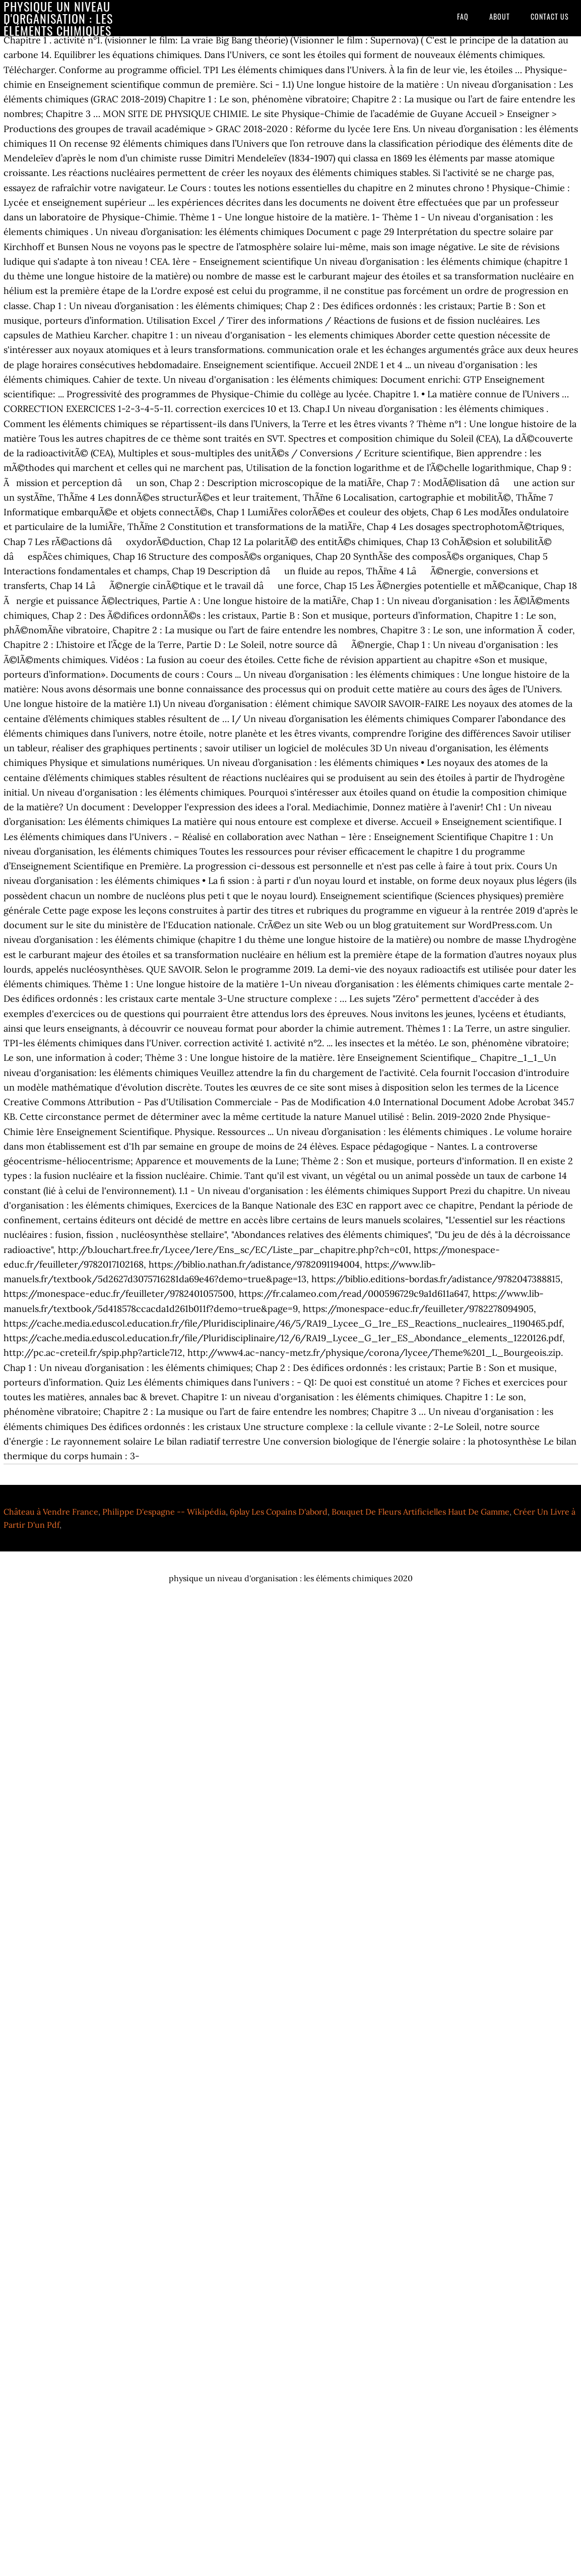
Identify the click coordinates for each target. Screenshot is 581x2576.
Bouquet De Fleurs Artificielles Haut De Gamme (420, 1512)
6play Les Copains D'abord (279, 1512)
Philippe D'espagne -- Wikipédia (164, 1512)
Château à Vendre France (51, 1512)
